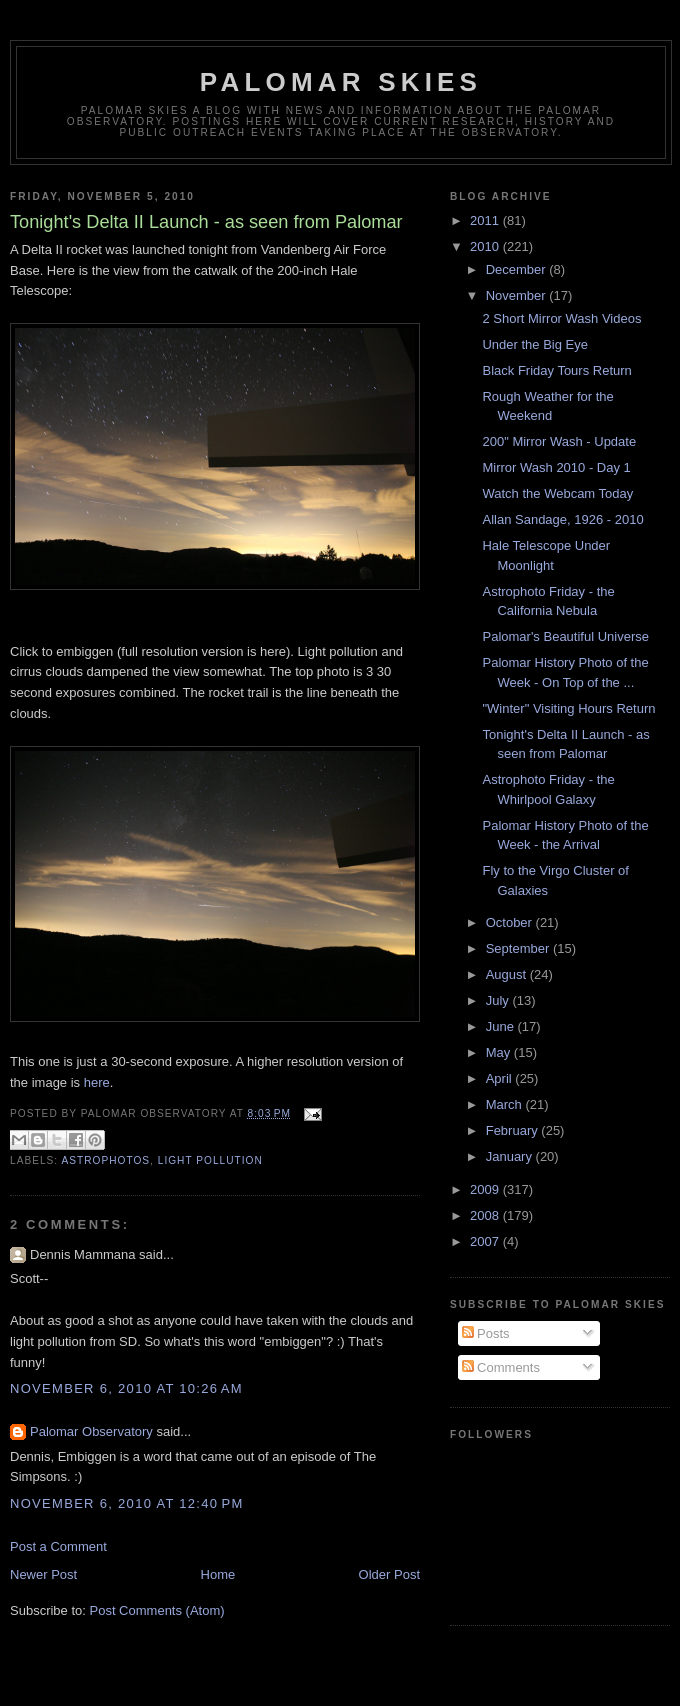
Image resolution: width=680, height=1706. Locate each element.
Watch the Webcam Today (557, 493)
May (500, 1052)
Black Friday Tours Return (556, 370)
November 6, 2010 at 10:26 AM (126, 1388)
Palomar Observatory (91, 1431)
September (519, 948)
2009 (486, 1189)
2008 (486, 1215)
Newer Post (43, 1574)
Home (218, 1574)
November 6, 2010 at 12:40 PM (127, 1503)
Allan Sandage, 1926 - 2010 (562, 519)
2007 (486, 1241)
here (97, 1082)
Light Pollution (210, 1160)
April (501, 1078)
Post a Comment (58, 1546)
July (499, 1000)
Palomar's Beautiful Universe (565, 636)
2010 (486, 246)
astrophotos (105, 1160)
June (502, 1026)
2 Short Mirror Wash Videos (561, 318)
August (508, 974)
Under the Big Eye (535, 344)
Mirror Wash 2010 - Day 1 (556, 467)
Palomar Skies (341, 82)
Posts (486, 1333)
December (518, 269)
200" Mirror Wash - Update (559, 441)
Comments (501, 1367)
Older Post (389, 1574)
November (518, 295)
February (514, 1130)
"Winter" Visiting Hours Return (568, 708)
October (511, 922)
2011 (486, 220)
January (511, 1156)
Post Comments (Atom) (157, 1610)
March (506, 1104)
